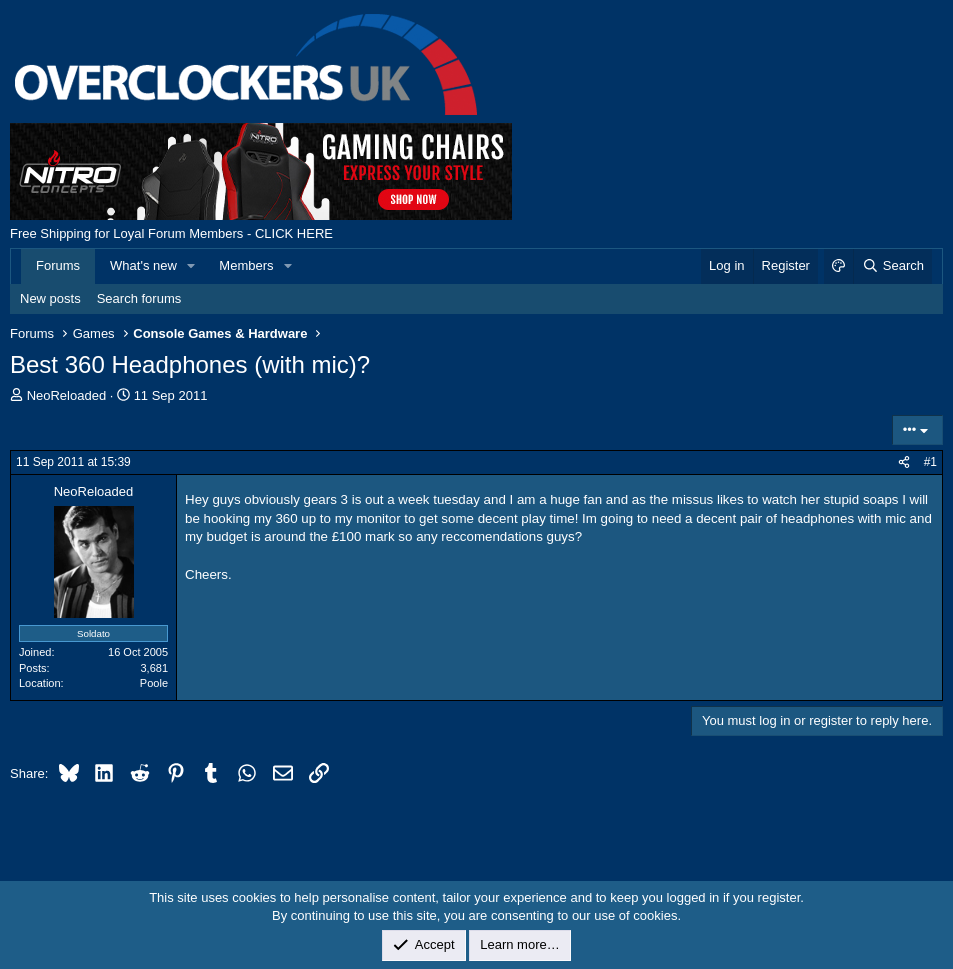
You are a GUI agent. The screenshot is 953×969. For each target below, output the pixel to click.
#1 (930, 462)
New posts (50, 298)
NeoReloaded (67, 395)
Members (246, 265)
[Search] (892, 266)
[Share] (904, 462)
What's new (143, 265)
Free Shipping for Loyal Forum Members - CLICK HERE (171, 233)
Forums (58, 265)
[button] (192, 266)
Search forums (139, 298)
